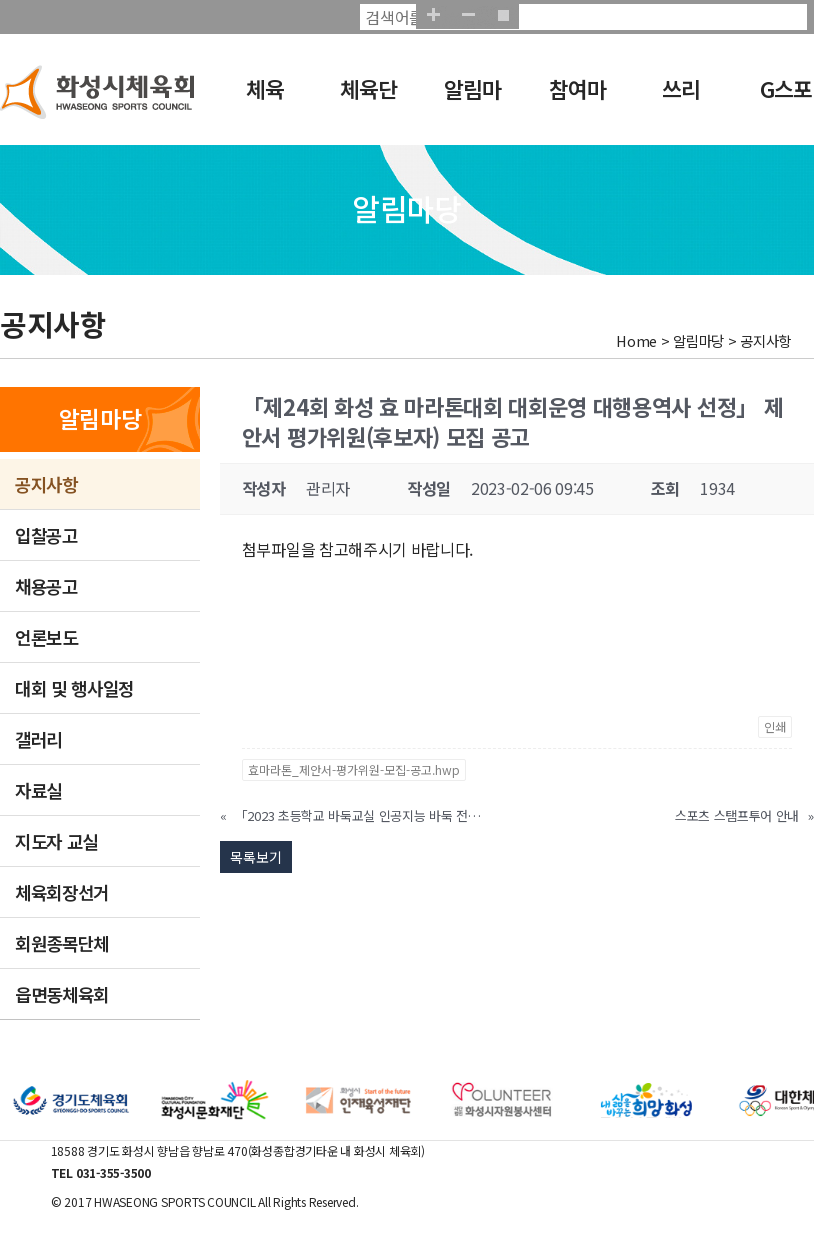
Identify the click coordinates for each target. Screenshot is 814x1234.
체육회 (256, 102)
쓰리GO (669, 102)
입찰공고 (46, 535)
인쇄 (775, 726)
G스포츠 (780, 102)
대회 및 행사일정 (74, 688)
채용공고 (46, 586)
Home (636, 340)
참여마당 (573, 102)
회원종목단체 (62, 943)
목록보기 (256, 857)
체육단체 (365, 102)
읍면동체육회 (62, 994)
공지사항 (46, 484)
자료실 (38, 790)
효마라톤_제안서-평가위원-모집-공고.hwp (354, 769)
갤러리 (38, 739)
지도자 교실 (56, 841)
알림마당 (469, 102)
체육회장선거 (62, 892)
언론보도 (46, 637)
